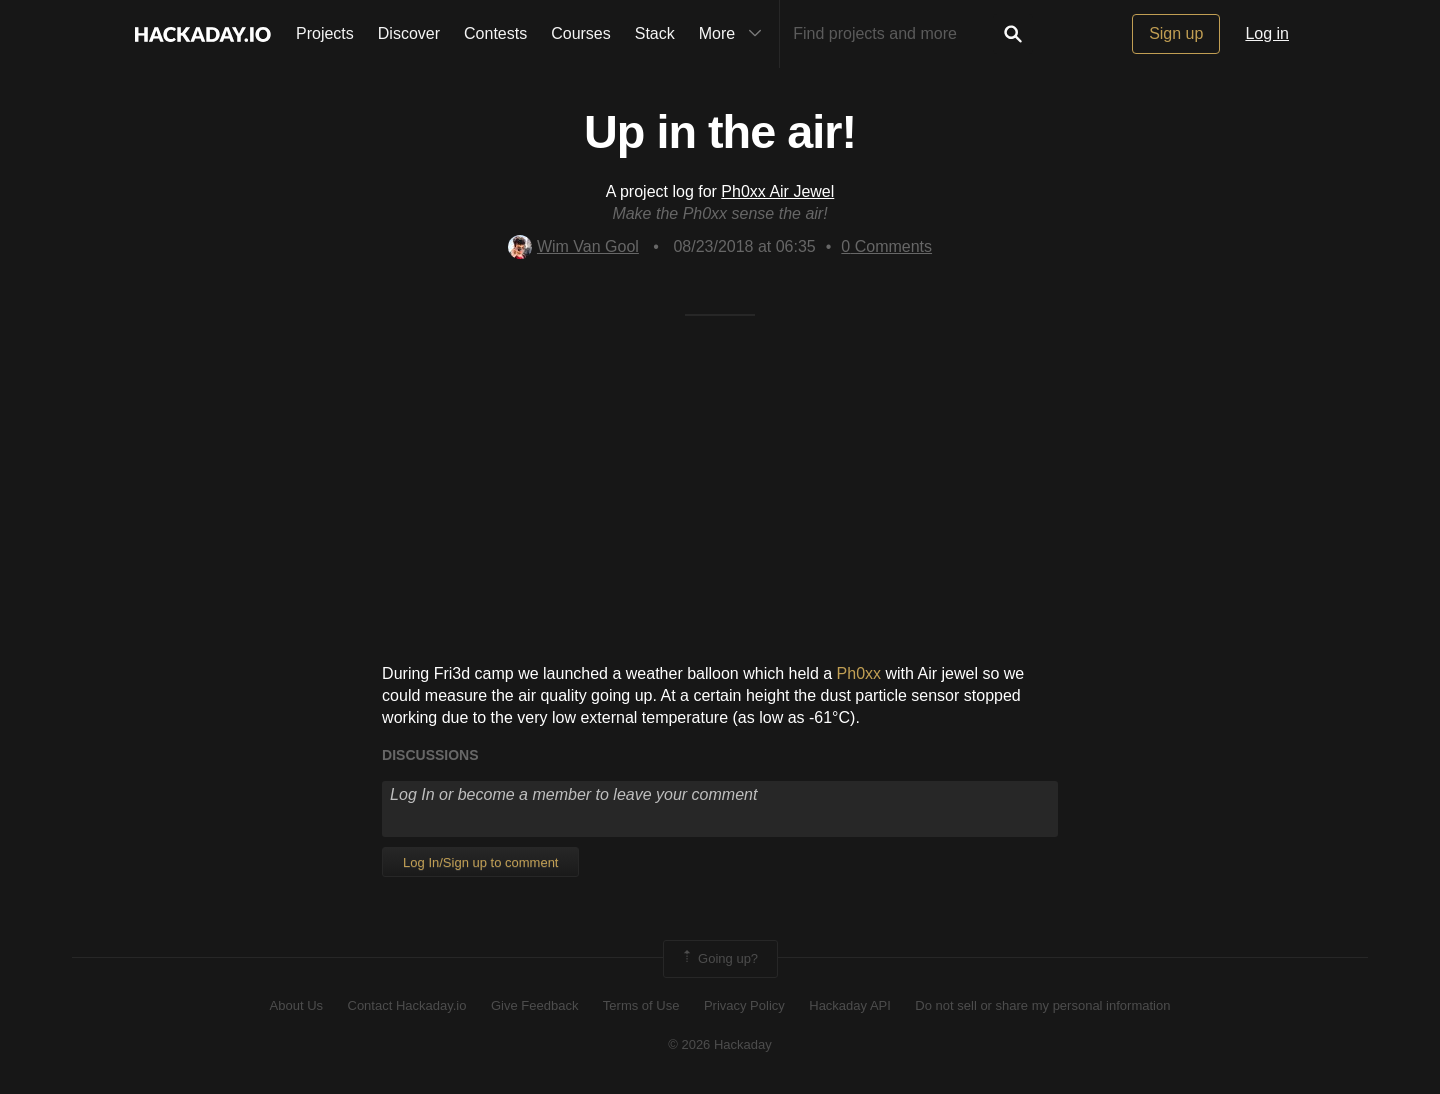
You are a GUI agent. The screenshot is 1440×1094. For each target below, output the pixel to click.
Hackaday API (850, 1005)
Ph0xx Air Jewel (777, 191)
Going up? (719, 959)
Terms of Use (641, 1005)
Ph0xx (859, 673)
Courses (581, 33)
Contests (495, 33)
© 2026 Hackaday (720, 1044)
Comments (886, 246)
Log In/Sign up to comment (480, 862)
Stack (655, 33)
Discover (409, 33)
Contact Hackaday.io (407, 1005)
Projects (325, 33)
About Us (296, 1005)
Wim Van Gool (573, 246)
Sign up (1176, 33)
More (735, 34)
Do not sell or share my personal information (1042, 1005)
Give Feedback (534, 1005)
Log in (1267, 33)
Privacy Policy (744, 1005)
